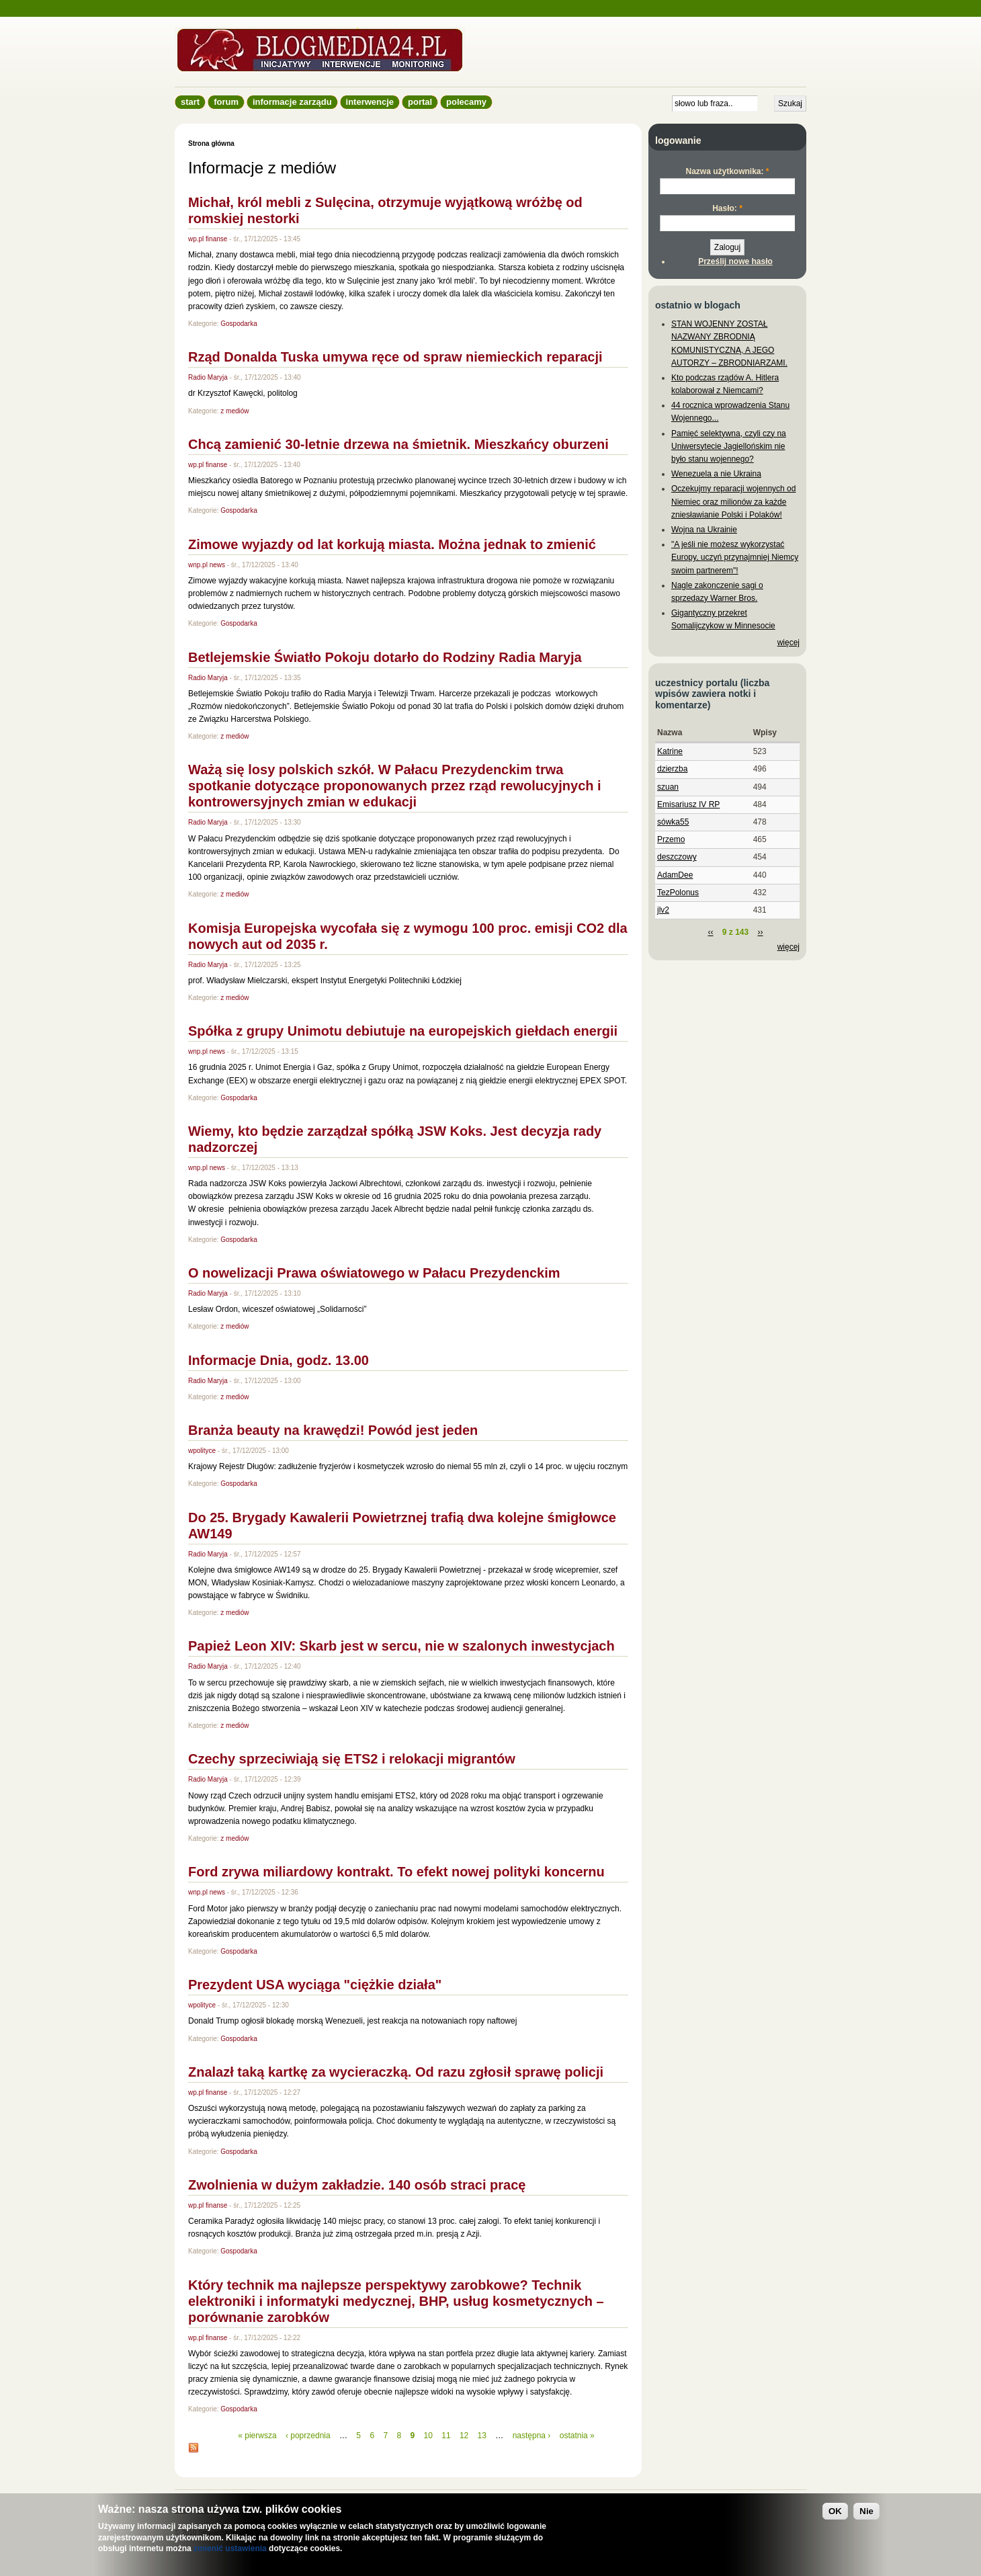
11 (445, 2435)
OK (835, 2511)
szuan (668, 787)
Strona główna (211, 143)
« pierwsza (257, 2435)
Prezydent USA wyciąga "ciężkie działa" (314, 1984)
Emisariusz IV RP (688, 804)
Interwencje (370, 102)
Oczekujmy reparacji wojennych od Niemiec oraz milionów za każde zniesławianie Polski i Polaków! (733, 501)
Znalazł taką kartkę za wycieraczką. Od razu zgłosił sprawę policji (395, 2072)
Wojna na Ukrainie (704, 529)
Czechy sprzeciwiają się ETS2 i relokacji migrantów (355, 1758)
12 (464, 2435)
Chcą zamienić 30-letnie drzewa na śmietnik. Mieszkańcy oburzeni (398, 444)
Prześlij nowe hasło (735, 261)
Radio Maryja (208, 377)
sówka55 (673, 822)
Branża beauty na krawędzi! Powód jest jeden (333, 1430)
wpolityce (202, 1450)
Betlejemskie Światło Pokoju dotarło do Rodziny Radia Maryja (385, 657)
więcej (788, 642)
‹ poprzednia (308, 2435)
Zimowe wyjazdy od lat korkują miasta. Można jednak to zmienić (392, 544)
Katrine (670, 751)
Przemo (671, 839)
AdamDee (675, 875)
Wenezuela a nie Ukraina (716, 474)
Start (190, 102)
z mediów (234, 411)
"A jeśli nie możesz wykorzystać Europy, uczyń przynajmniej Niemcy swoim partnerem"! (734, 557)
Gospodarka (238, 323)
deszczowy (677, 857)
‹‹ (710, 932)
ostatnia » (577, 2435)
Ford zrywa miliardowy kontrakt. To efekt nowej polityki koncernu (396, 1871)
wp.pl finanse (207, 239)
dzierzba (672, 769)
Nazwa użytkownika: (727, 171)
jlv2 (663, 910)
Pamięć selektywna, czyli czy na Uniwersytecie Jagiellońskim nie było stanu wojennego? (728, 446)
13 (482, 2435)
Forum (226, 102)
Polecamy (466, 102)
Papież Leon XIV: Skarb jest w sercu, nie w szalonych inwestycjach (401, 1645)
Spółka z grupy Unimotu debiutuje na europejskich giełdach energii (402, 1031)
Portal (420, 102)
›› (760, 932)
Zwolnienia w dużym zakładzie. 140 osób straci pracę (356, 2184)
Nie (866, 2511)
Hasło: (727, 208)
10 (428, 2435)
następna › (532, 2435)
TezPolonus (678, 892)
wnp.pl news (206, 565)
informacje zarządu (292, 102)
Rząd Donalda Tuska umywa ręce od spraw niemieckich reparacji (395, 356)
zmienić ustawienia (230, 2548)
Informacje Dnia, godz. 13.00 (278, 1360)
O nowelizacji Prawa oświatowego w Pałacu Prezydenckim (374, 1272)
